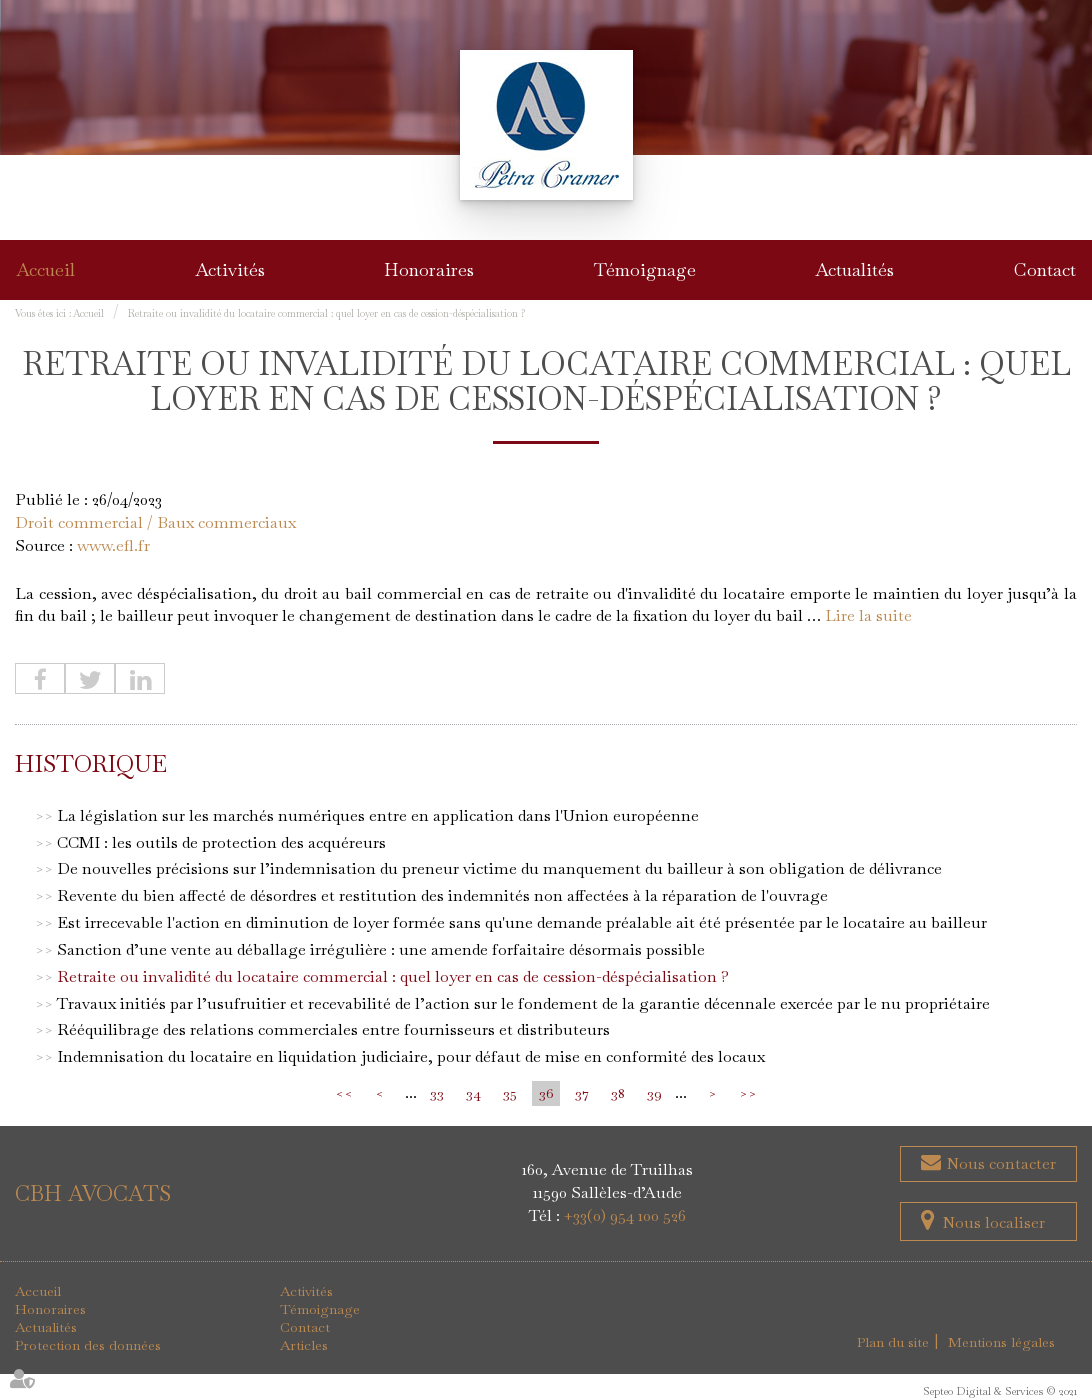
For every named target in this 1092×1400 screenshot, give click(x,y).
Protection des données (88, 1345)
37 (582, 1093)
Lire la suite (868, 615)
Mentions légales (1001, 1342)
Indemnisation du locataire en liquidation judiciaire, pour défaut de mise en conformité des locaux (411, 1056)
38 (618, 1093)
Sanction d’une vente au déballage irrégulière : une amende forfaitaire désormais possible (381, 949)
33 (437, 1093)
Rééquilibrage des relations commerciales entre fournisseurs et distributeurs (333, 1029)
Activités (230, 269)
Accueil (45, 269)
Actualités (854, 269)
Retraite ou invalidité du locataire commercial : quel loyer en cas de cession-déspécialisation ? (326, 313)
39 (654, 1093)
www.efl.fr (113, 545)
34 (473, 1093)
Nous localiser (993, 1222)
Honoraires (429, 269)
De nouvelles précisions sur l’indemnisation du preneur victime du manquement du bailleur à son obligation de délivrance (499, 868)
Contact (1045, 269)
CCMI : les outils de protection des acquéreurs (221, 842)
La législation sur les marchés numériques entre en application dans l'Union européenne (378, 815)
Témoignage (645, 269)
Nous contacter (999, 1163)
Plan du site (893, 1342)
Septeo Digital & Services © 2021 (1000, 1391)
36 (546, 1093)
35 (510, 1093)
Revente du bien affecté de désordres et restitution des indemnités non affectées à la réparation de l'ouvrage (442, 895)
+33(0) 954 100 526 (625, 1215)
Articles (304, 1345)
